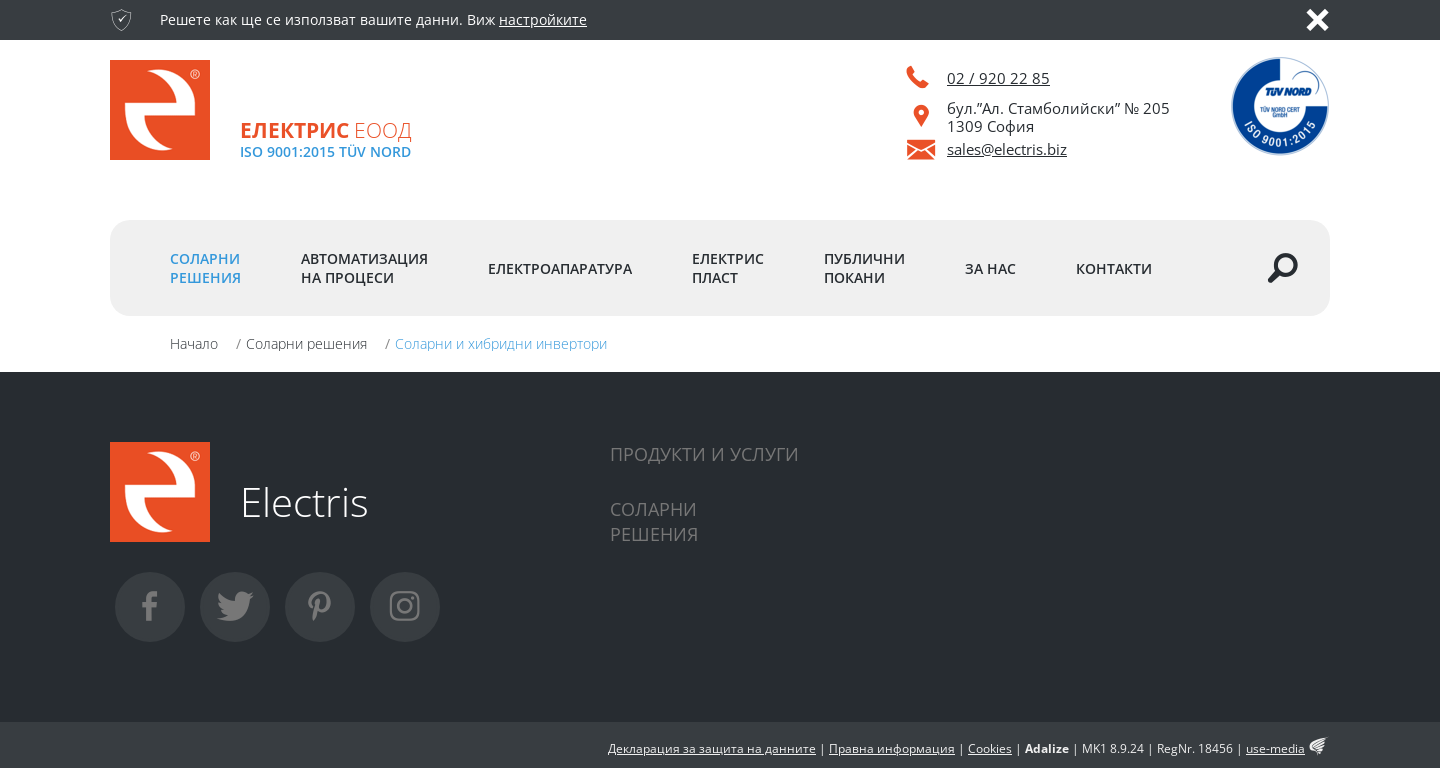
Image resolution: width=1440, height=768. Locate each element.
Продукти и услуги (704, 454)
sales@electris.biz (1007, 149)
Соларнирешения (654, 521)
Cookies (990, 748)
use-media (1275, 748)
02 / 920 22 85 (998, 78)
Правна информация (892, 748)
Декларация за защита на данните (712, 748)
